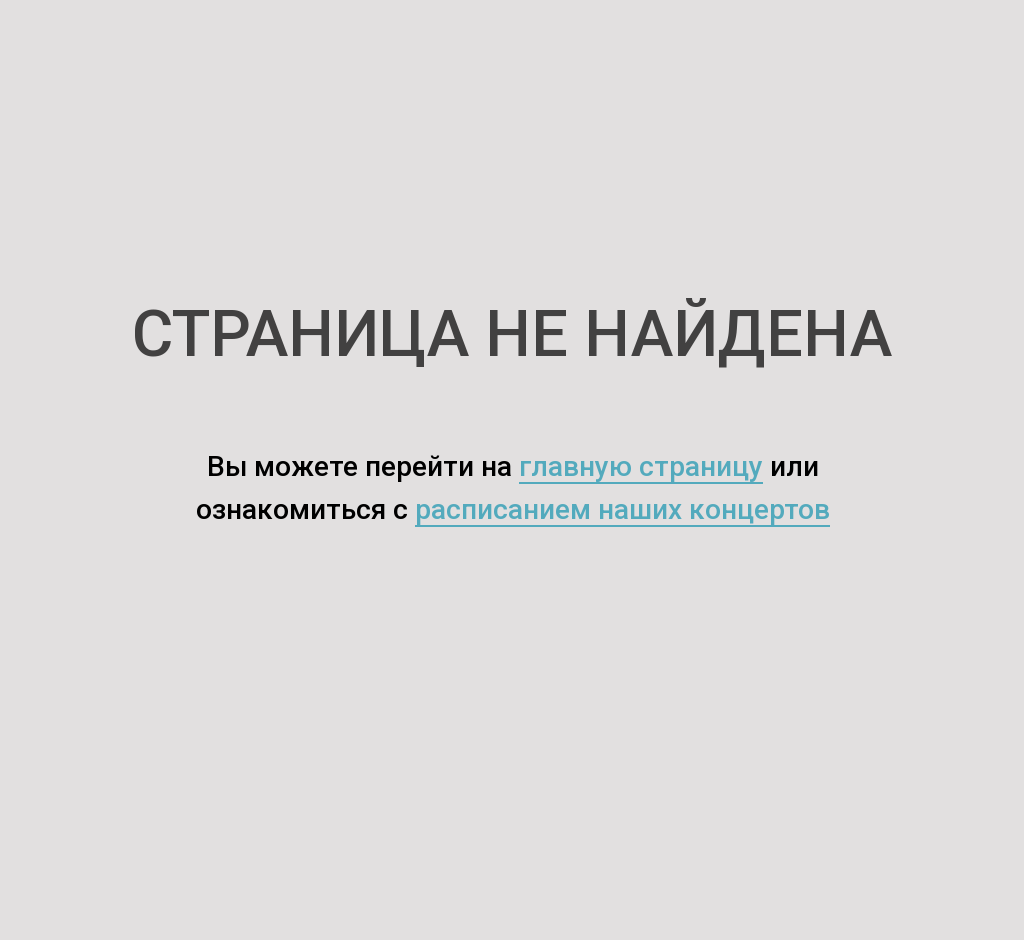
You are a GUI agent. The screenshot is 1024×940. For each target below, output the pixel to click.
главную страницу (641, 466)
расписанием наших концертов (622, 509)
